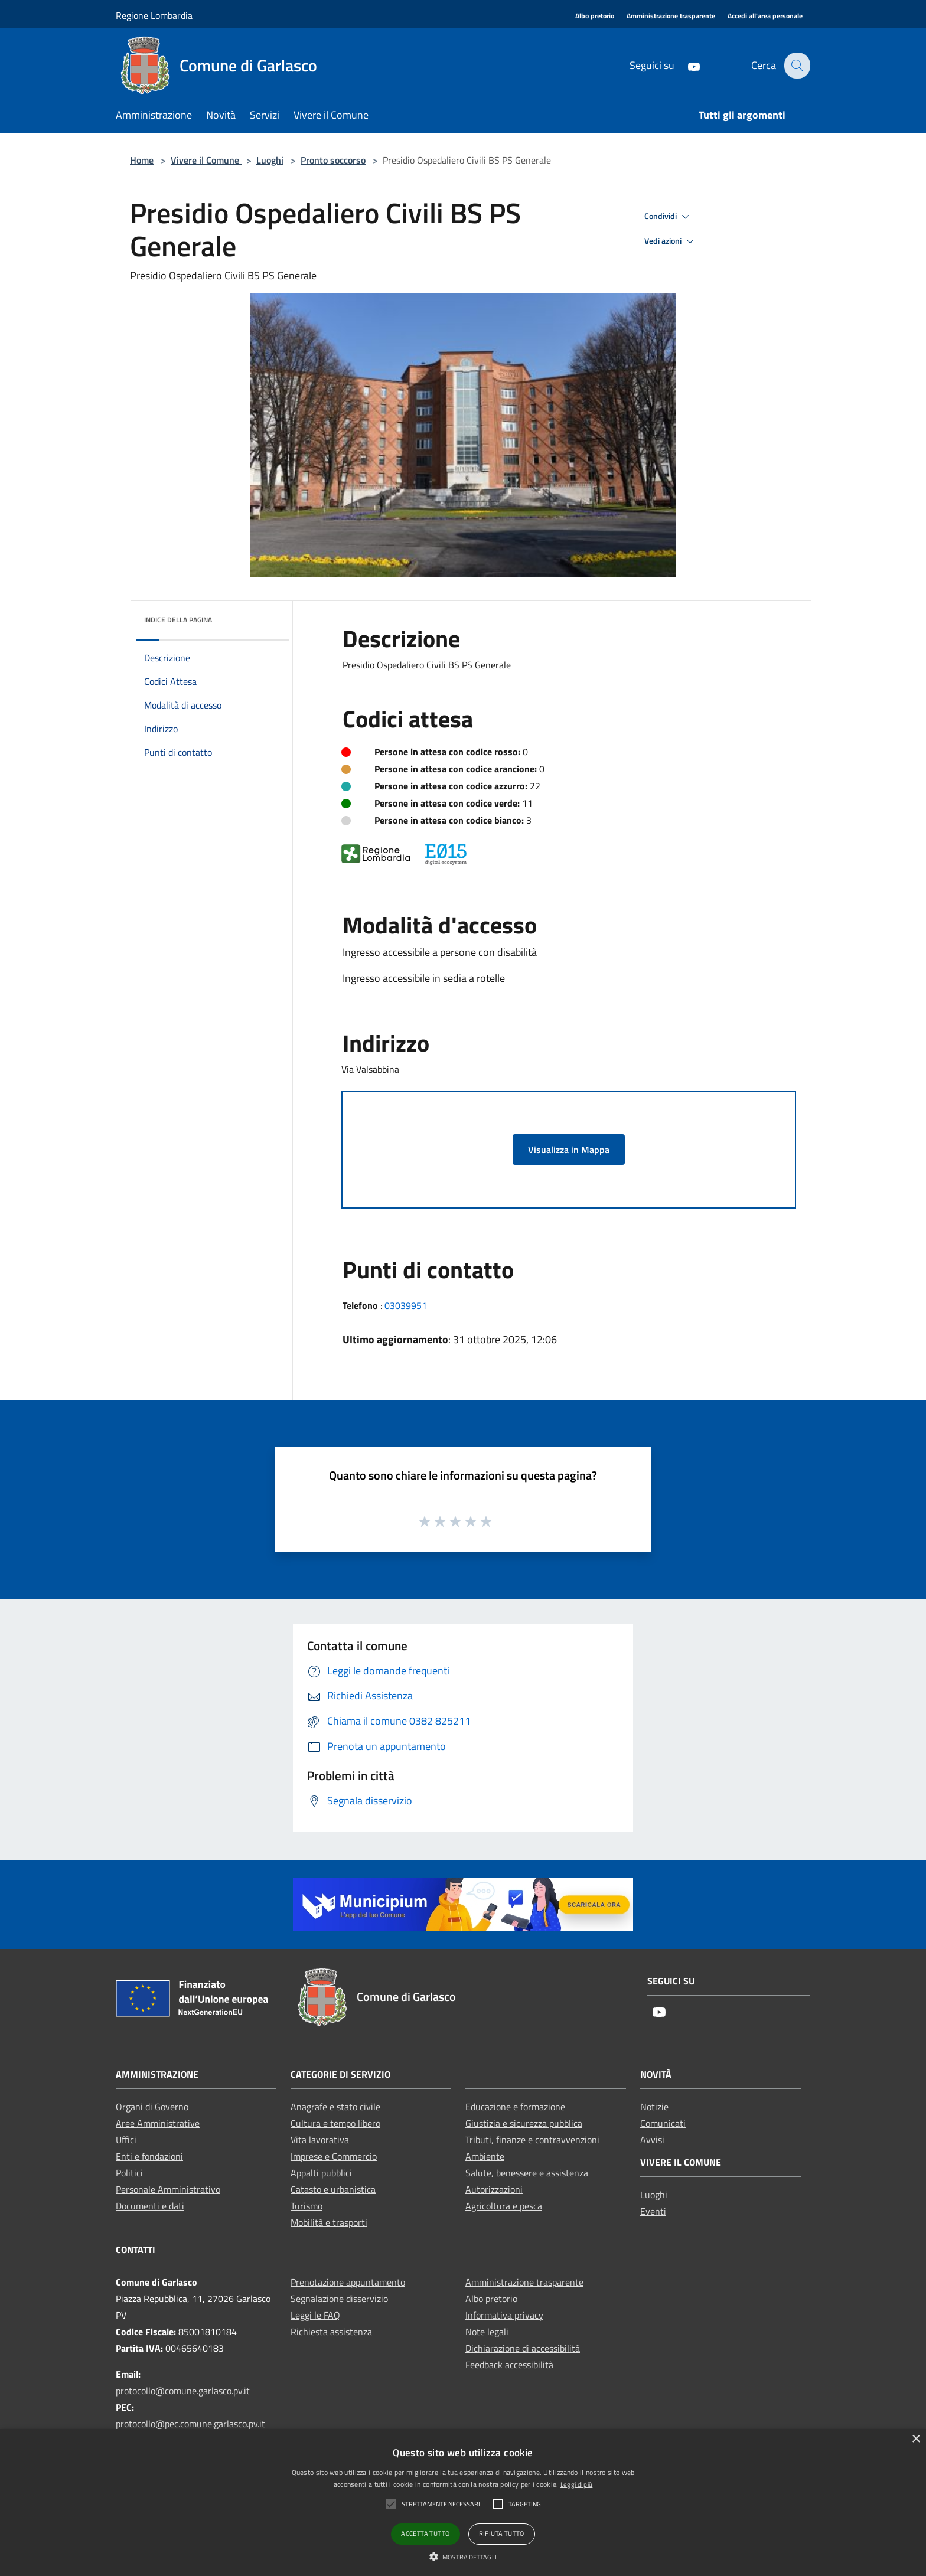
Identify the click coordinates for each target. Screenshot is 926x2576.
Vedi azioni (670, 241)
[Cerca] (796, 65)
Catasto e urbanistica (333, 2189)
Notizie (654, 2107)
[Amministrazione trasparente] (671, 16)
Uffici (126, 2140)
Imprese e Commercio (334, 2156)
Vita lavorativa (320, 2140)
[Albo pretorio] (594, 16)
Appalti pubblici (321, 2173)
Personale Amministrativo (168, 2189)
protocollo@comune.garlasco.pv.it (183, 2391)
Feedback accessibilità (509, 2365)
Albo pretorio (491, 2298)
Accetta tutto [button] (425, 2533)
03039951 (405, 1305)
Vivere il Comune (206, 160)
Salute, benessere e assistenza (526, 2173)
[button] (463, 2556)
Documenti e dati (150, 2206)
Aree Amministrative (158, 2123)
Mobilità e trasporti (329, 2222)
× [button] (915, 2439)
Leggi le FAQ (315, 2315)
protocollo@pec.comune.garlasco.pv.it (190, 2424)
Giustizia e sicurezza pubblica (523, 2123)
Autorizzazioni (494, 2189)
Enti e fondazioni (149, 2156)
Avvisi (652, 2140)
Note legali (486, 2331)
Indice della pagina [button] (178, 619)
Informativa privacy (504, 2315)
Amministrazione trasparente (524, 2282)
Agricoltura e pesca (503, 2206)
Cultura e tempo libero (335, 2123)
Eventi (653, 2211)
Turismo (306, 2206)
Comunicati (663, 2123)
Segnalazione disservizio (339, 2298)
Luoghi (269, 160)
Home (142, 160)
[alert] (463, 2502)
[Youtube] (685, 65)
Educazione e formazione (515, 2107)
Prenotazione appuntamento (348, 2282)
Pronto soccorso (333, 160)
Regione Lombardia (154, 15)
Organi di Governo (152, 2107)
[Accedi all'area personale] (765, 16)
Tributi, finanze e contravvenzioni (532, 2140)
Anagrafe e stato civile (335, 2107)
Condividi (668, 217)
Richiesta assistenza (331, 2331)
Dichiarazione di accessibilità (522, 2348)
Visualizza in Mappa (568, 1149)
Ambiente (484, 2156)
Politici (129, 2173)
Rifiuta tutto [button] (501, 2533)
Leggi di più (576, 2484)
